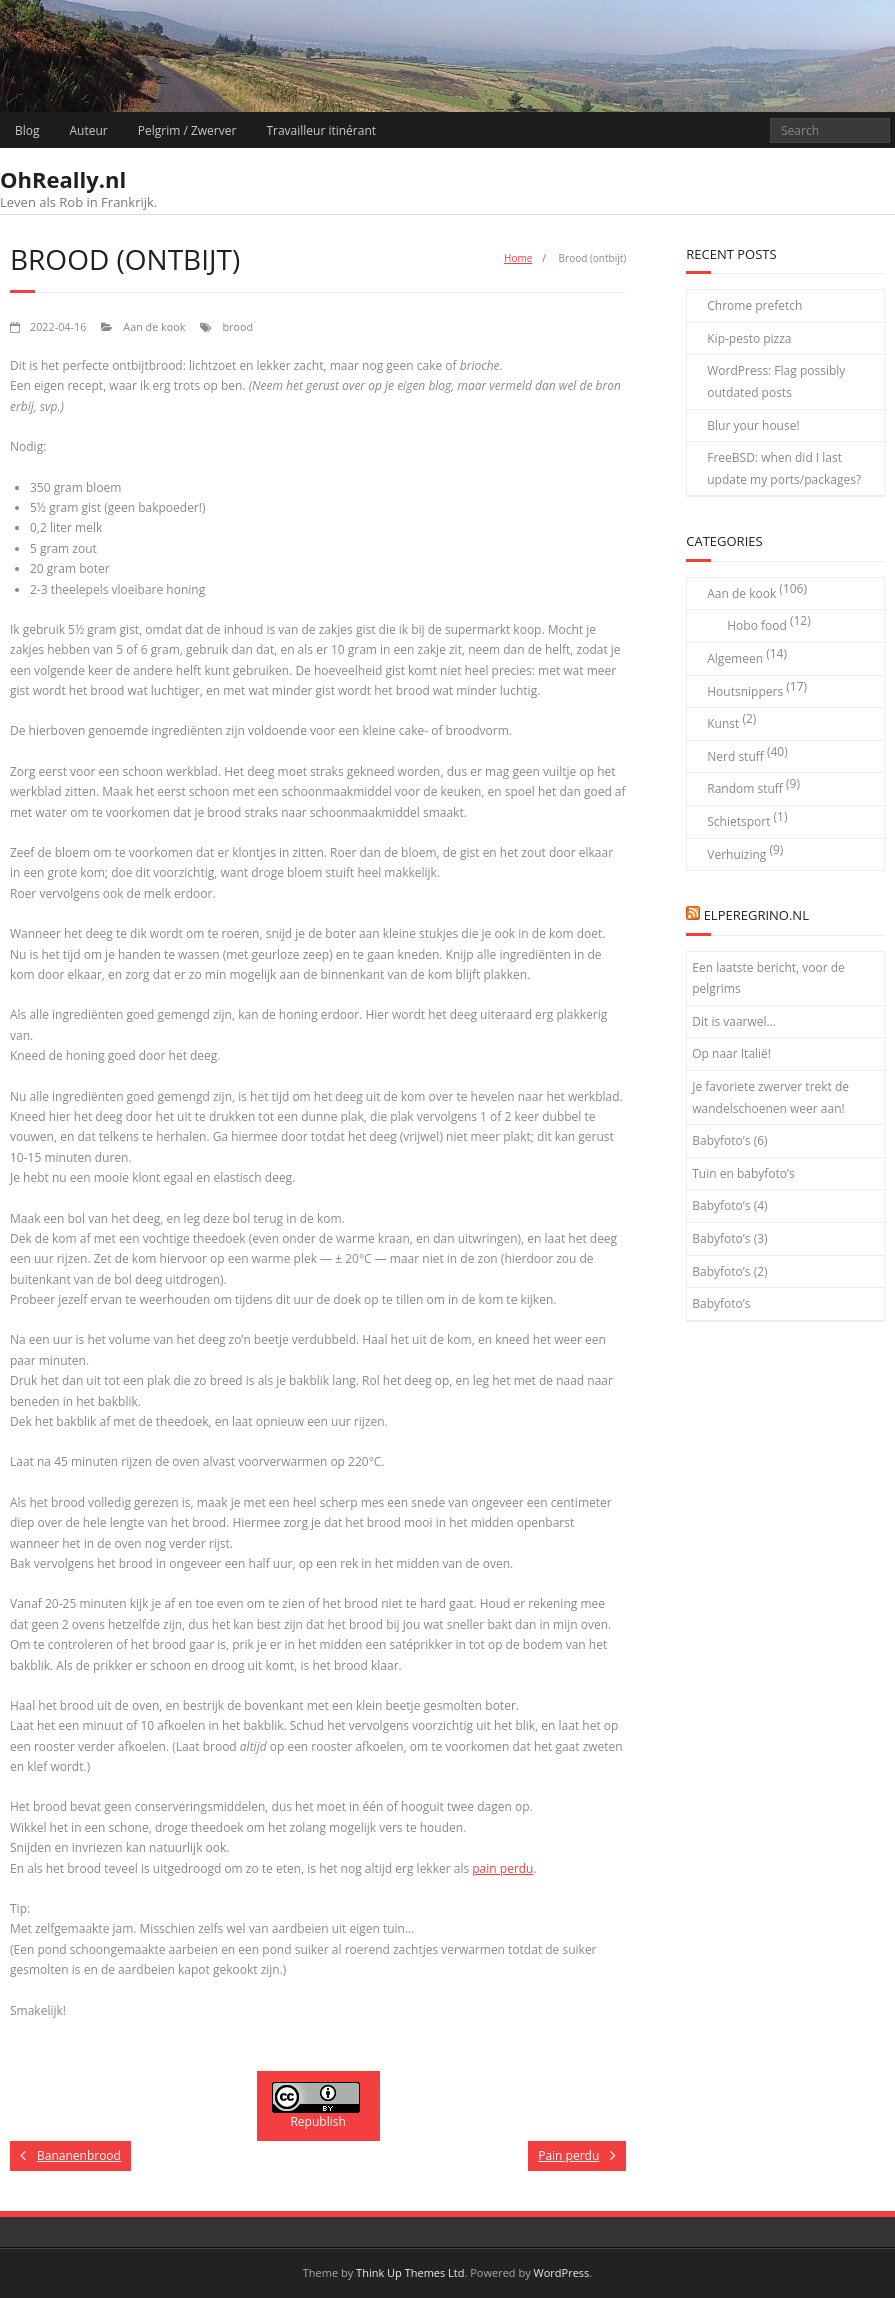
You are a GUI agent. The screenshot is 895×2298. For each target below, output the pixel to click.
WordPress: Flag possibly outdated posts (776, 381)
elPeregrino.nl (756, 915)
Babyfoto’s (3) (729, 1238)
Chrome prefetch (754, 305)
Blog (27, 130)
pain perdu (502, 1868)
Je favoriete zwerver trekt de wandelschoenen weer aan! (770, 1097)
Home (518, 258)
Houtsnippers (745, 691)
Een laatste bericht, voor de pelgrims (768, 978)
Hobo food (757, 625)
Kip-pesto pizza (749, 338)
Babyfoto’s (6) (729, 1140)
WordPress (562, 2272)
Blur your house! (753, 425)
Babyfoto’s (721, 1303)
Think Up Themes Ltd (410, 2272)
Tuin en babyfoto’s (743, 1173)
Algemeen (735, 658)
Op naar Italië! (731, 1053)
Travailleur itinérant (321, 130)
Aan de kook (154, 326)
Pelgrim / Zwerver (187, 130)
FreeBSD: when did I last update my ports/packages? (784, 468)
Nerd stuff (735, 756)
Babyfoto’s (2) (729, 1271)
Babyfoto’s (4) (729, 1205)
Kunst (723, 723)
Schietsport (738, 821)
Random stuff (745, 788)
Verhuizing (736, 854)
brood (237, 326)
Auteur (89, 130)
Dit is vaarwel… (734, 1021)
